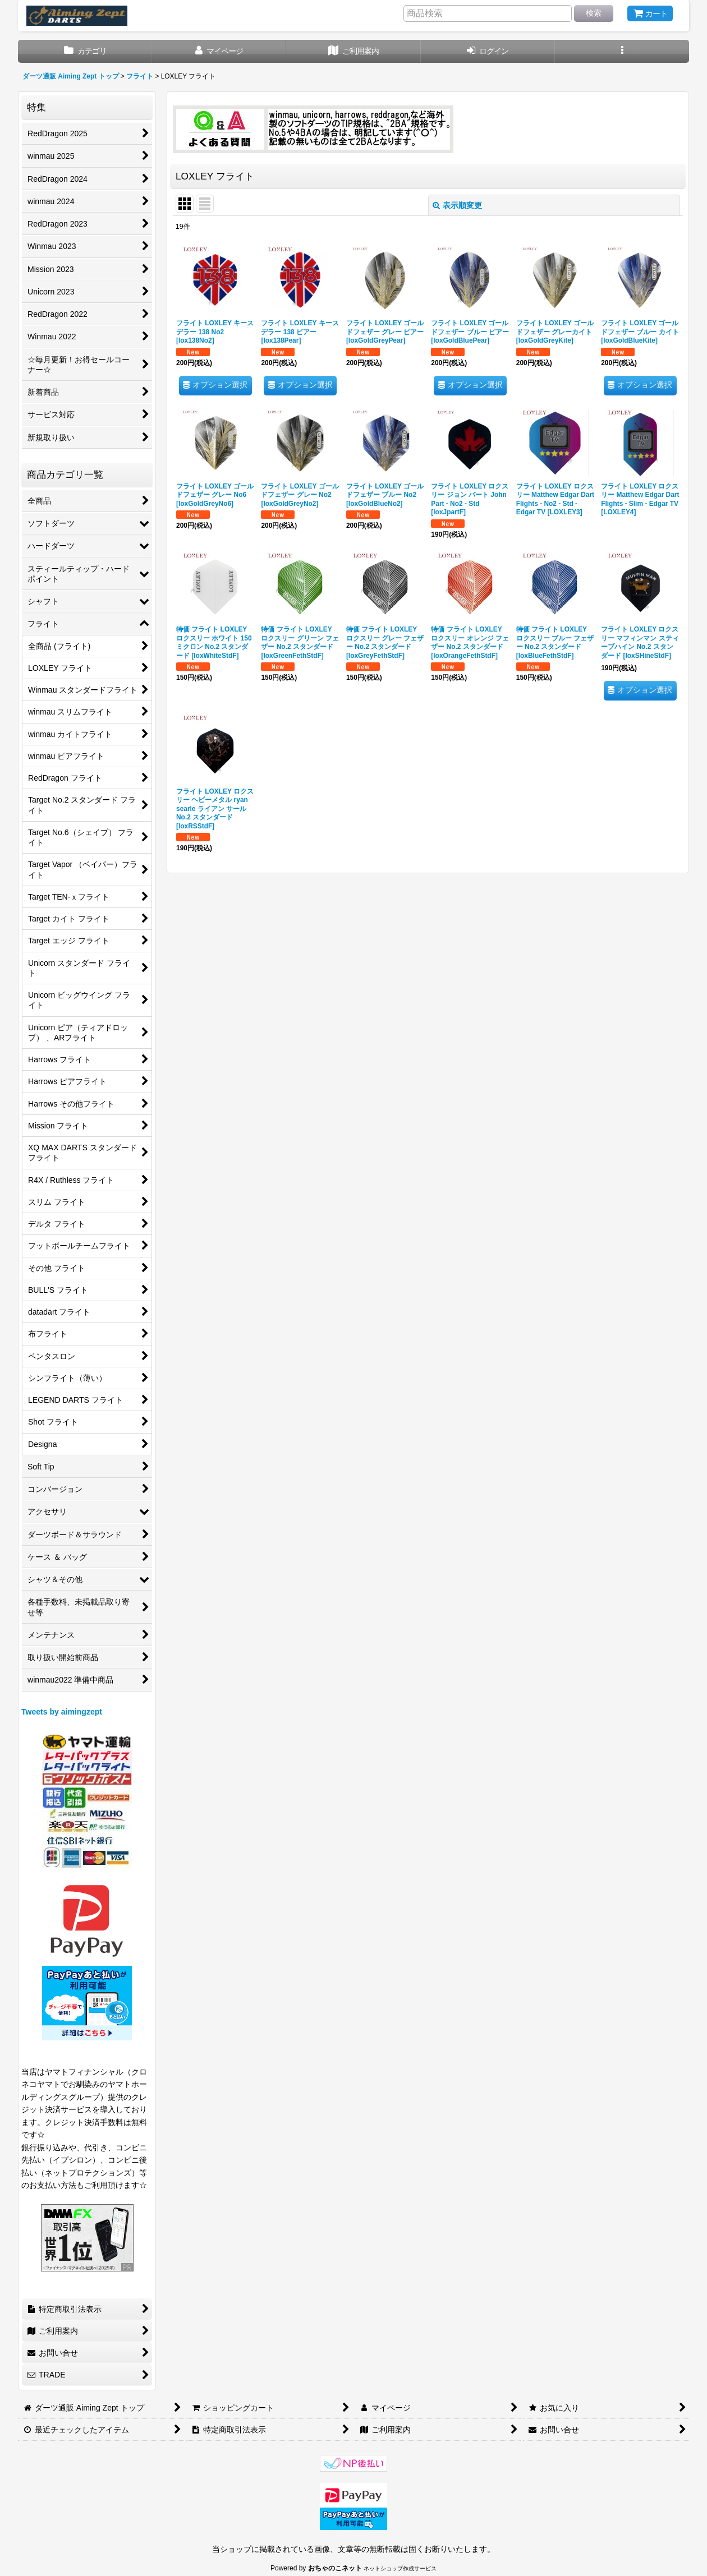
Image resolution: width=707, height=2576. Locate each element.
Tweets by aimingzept (61, 1711)
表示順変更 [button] (457, 205)
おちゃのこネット (335, 2568)
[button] (622, 51)
